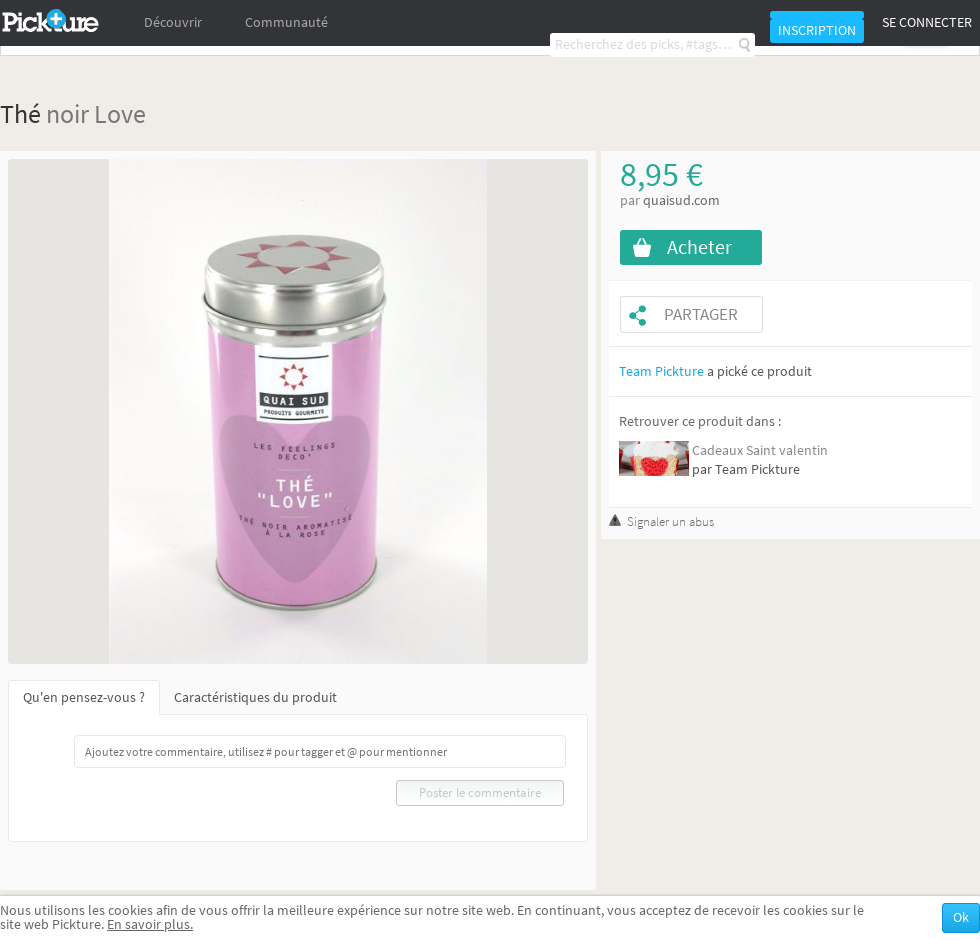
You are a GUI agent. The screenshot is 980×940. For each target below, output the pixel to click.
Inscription (817, 30)
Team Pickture (661, 371)
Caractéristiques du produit (255, 697)
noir (67, 113)
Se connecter (927, 22)
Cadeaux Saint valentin (760, 450)
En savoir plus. (150, 924)
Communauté (286, 22)
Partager (701, 314)
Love (120, 113)
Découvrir (173, 22)
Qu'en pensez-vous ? (84, 697)
